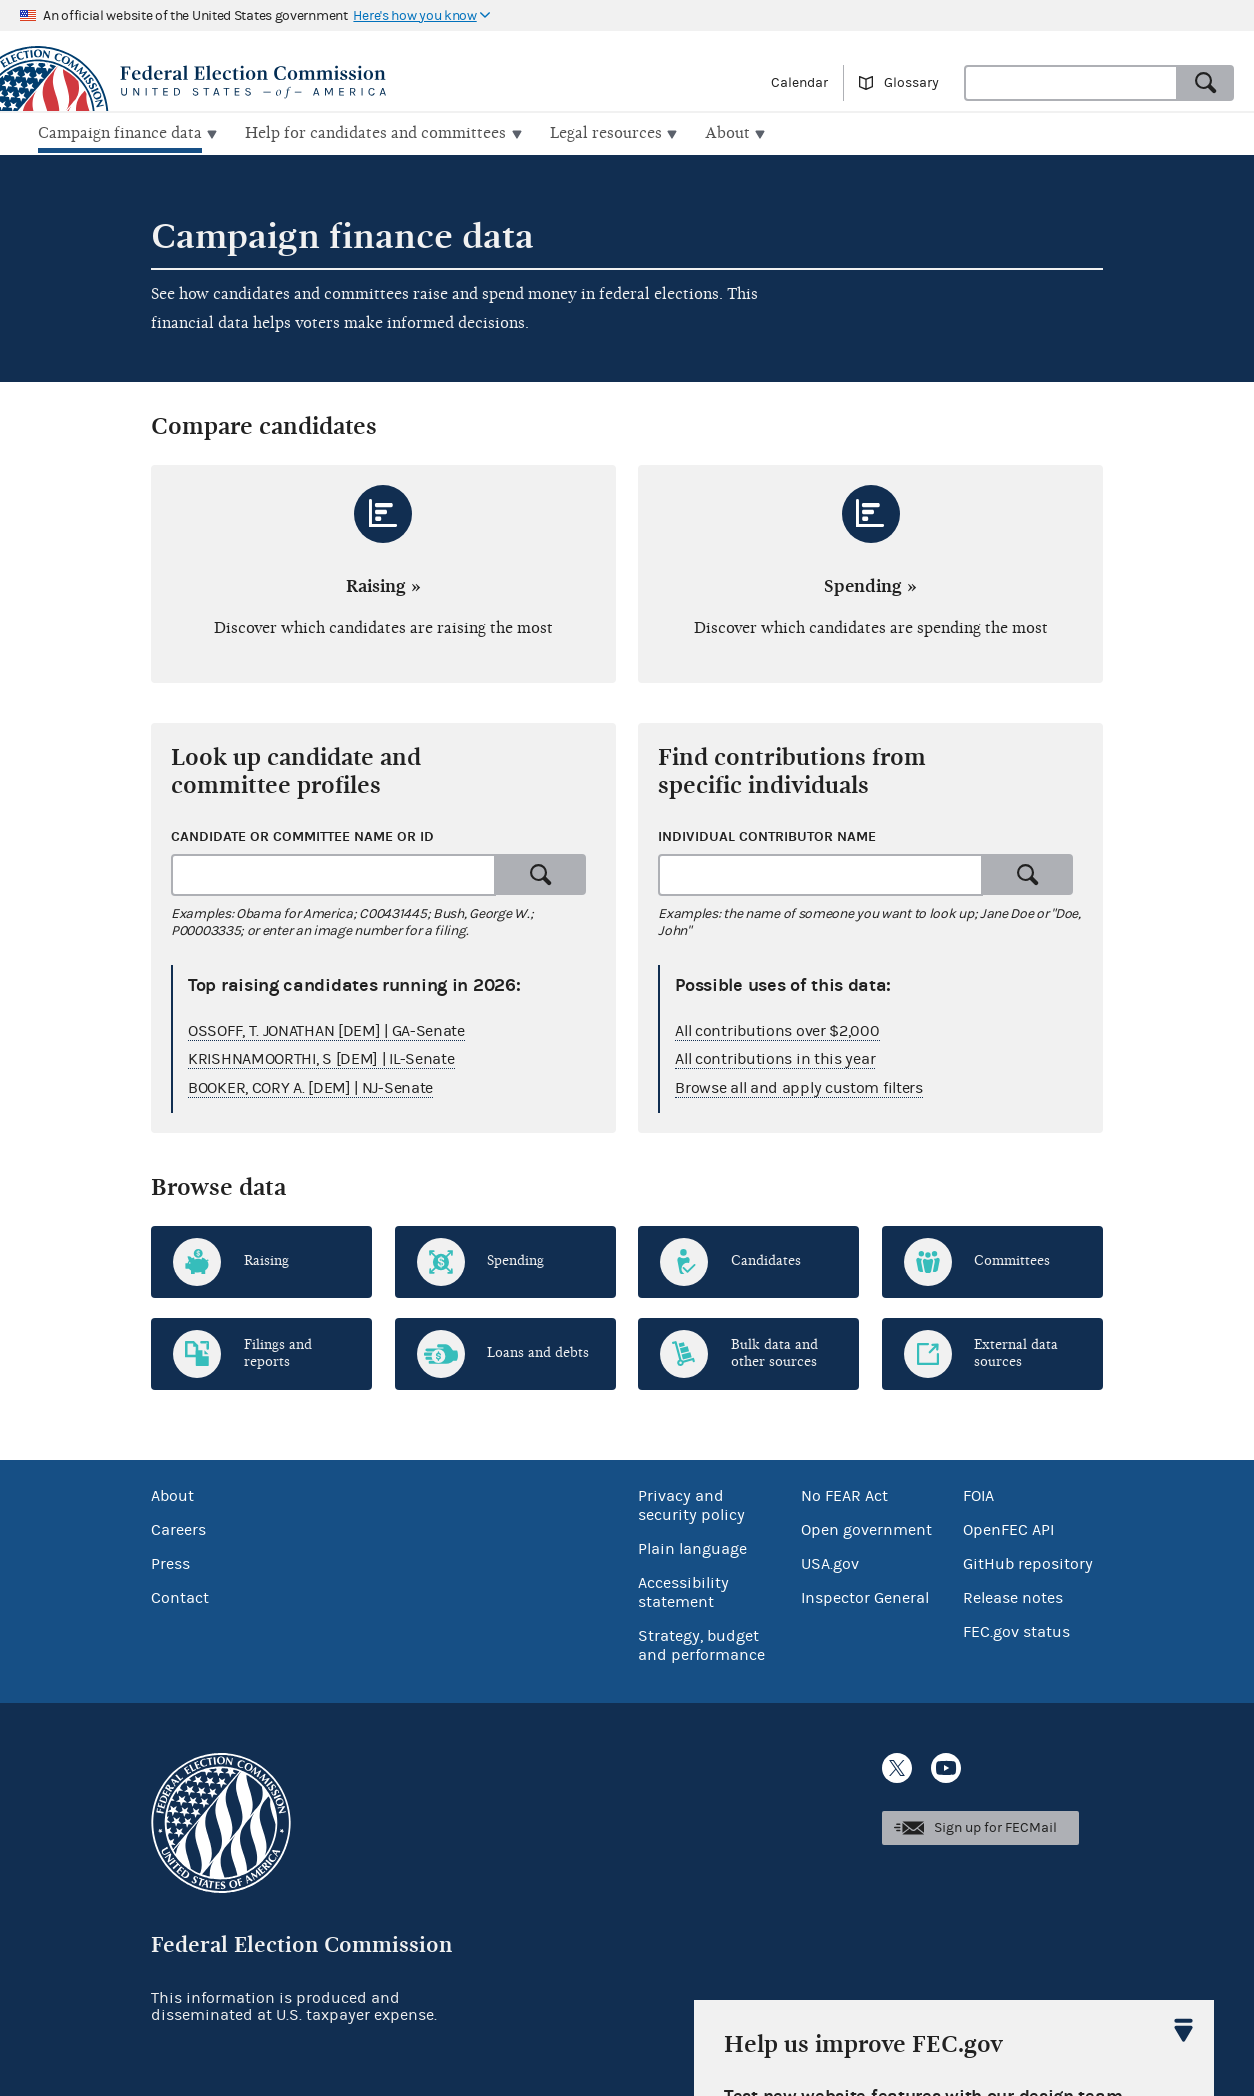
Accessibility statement (683, 1590)
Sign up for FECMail (995, 1826)
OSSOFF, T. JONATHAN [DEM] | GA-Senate (326, 1028)
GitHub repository (1028, 1562)
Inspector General (865, 1596)
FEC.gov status (1016, 1630)
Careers (178, 1528)
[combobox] (1071, 83)
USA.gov (830, 1562)
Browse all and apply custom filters (799, 1086)
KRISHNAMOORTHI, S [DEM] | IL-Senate (321, 1057)
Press (170, 1562)
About (172, 1494)
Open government (866, 1528)
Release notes (1013, 1596)
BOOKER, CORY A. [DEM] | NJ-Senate (310, 1086)
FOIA (978, 1494)
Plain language (692, 1547)
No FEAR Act (844, 1494)
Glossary (911, 83)
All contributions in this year (775, 1057)
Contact (180, 1596)
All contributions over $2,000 (777, 1028)
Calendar (799, 83)
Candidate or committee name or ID (302, 834)
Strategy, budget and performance (701, 1643)
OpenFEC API (1008, 1528)
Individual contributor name (767, 834)
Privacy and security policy (691, 1503)
